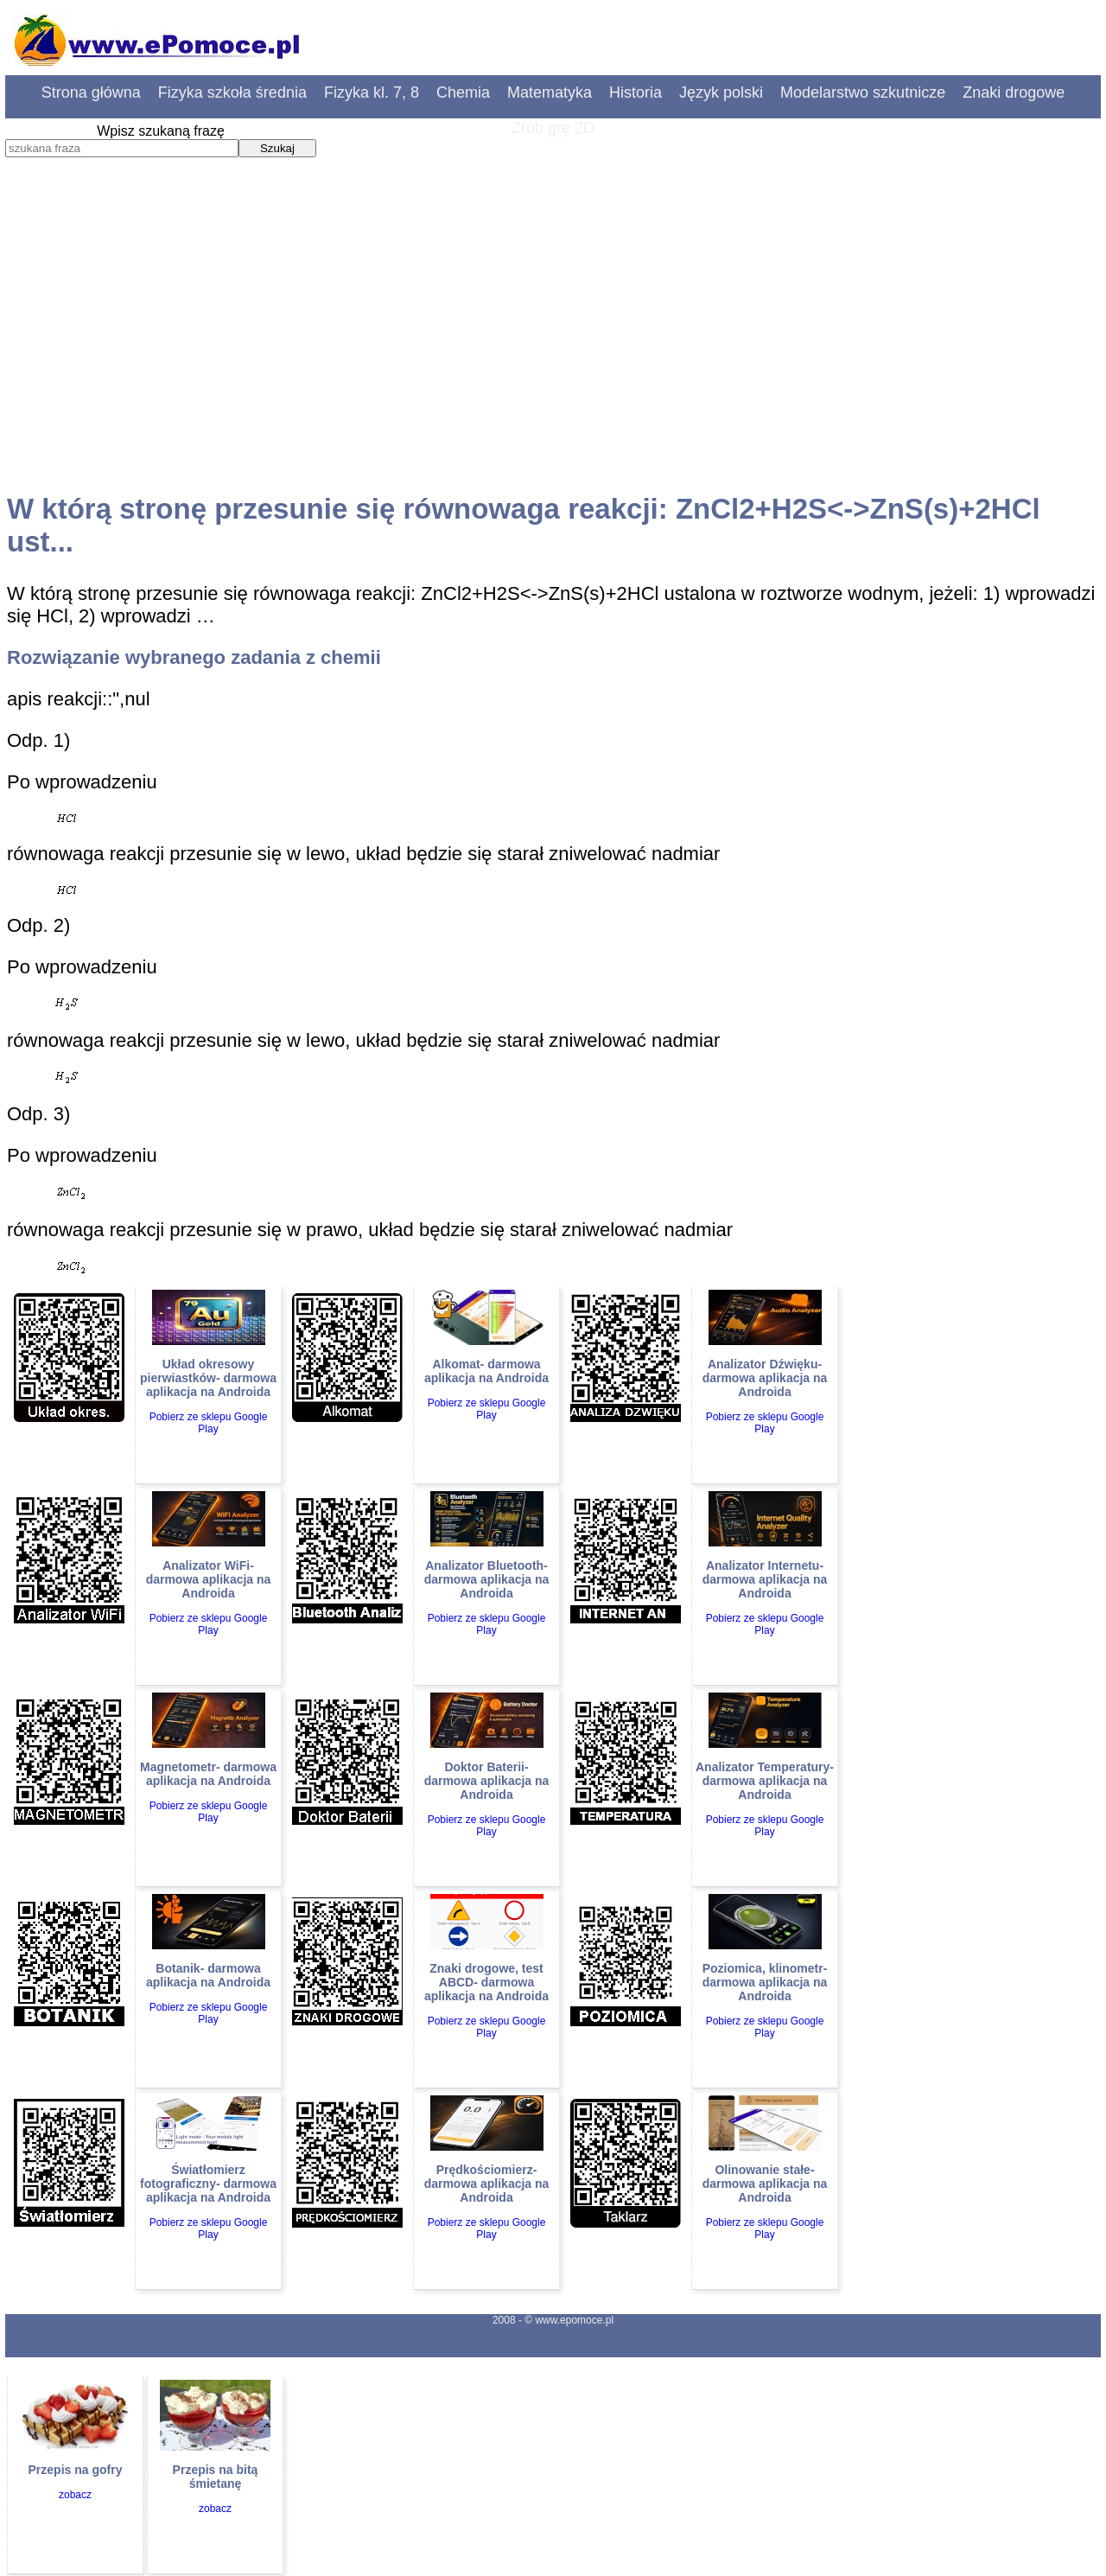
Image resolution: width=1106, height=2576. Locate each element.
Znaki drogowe (1014, 92)
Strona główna (91, 92)
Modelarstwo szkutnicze (862, 92)
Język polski (721, 92)
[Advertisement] (553, 341)
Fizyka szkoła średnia (232, 92)
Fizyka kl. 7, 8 (371, 92)
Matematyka (549, 92)
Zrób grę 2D (553, 128)
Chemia (463, 92)
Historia (635, 92)
